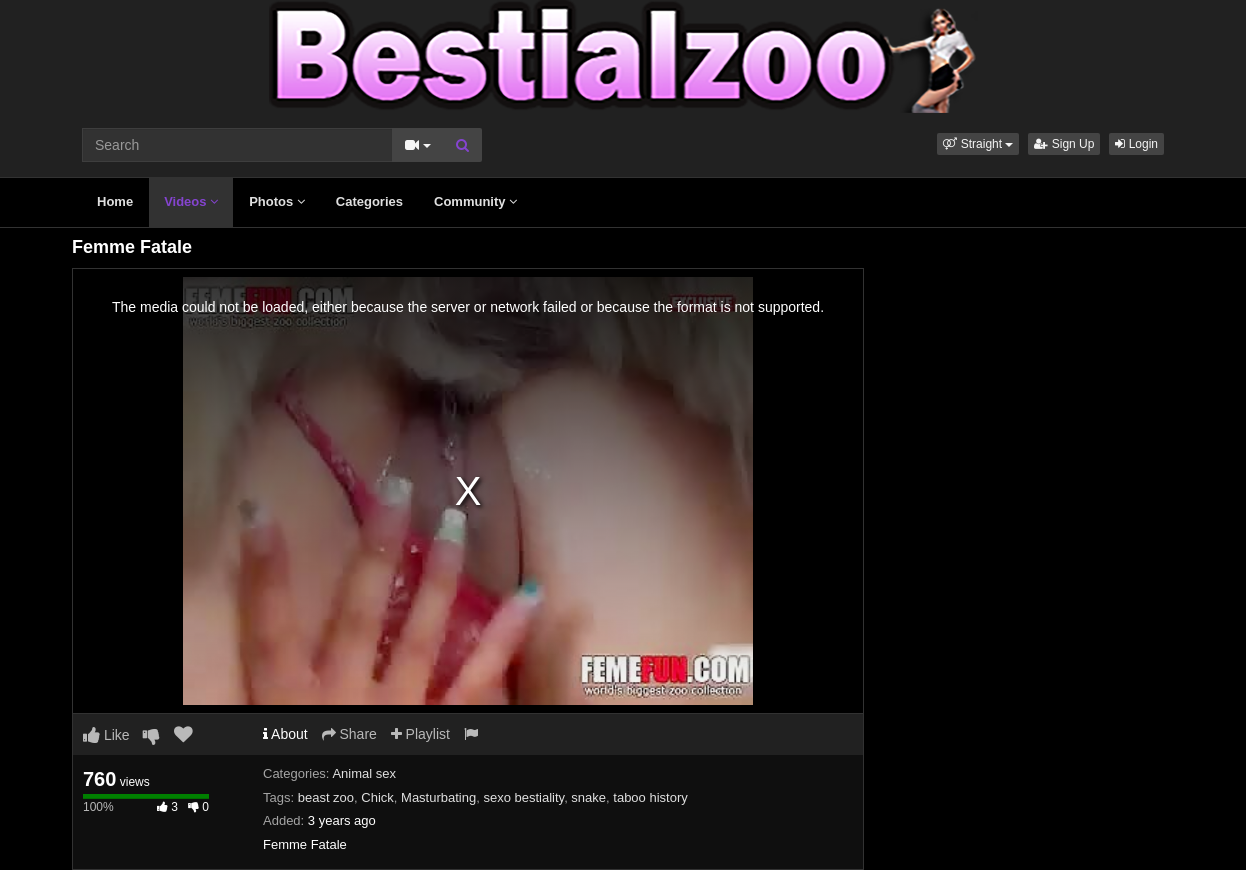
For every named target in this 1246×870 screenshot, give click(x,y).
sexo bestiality (523, 797)
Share (349, 734)
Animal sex (364, 773)
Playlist (420, 734)
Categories (369, 201)
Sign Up (1064, 144)
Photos (277, 201)
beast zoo (326, 797)
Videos (191, 201)
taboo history (650, 797)
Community (475, 201)
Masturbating (438, 797)
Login (1136, 144)
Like (106, 735)
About (285, 734)
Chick (377, 797)
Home (115, 201)
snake (588, 797)
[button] (978, 144)
